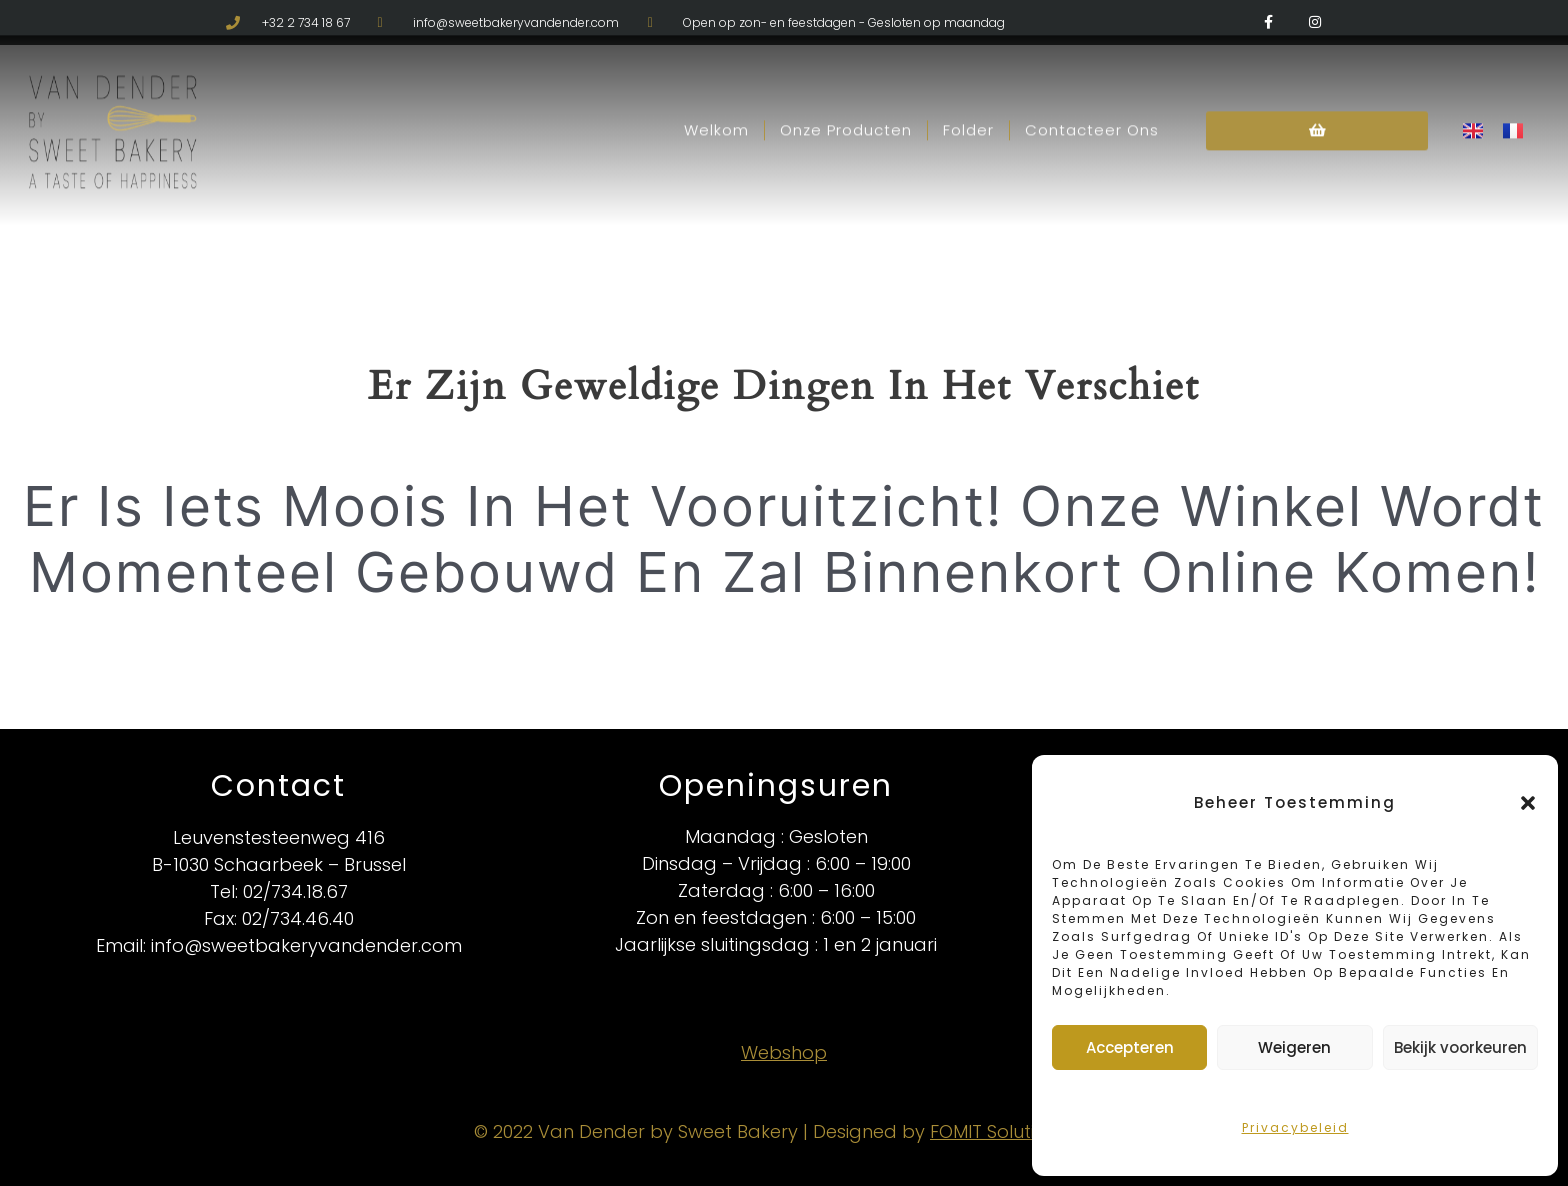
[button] (1528, 803)
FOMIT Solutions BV (1012, 1131)
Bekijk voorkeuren (1460, 1047)
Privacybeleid (1295, 1127)
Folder (968, 98)
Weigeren (1294, 1047)
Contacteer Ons (1092, 98)
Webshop (784, 1052)
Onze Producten (846, 98)
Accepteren (1130, 1047)
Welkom (716, 98)
